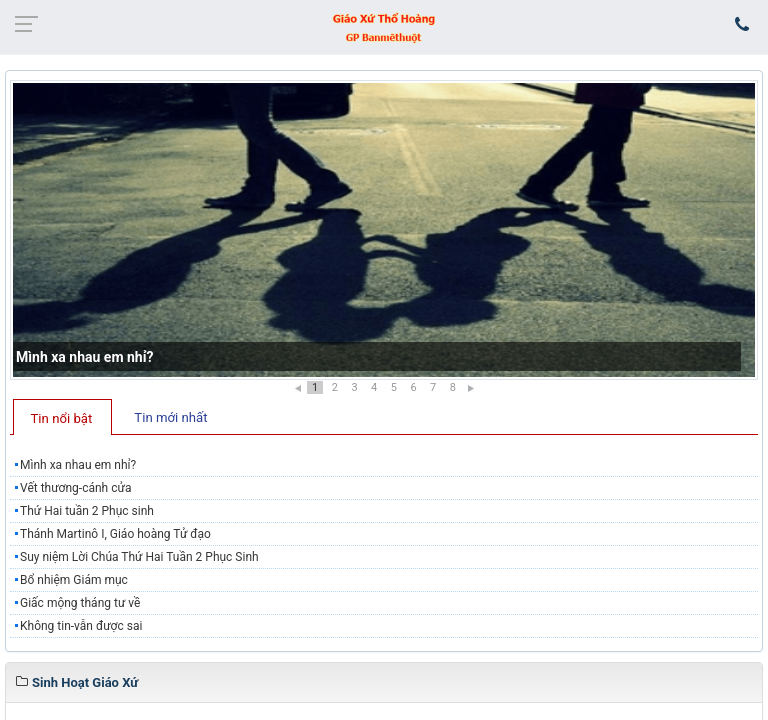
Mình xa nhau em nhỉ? (84, 357)
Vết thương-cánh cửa (75, 488)
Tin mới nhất (170, 417)
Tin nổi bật (62, 418)
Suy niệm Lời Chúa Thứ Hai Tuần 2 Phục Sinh (139, 557)
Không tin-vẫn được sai (81, 626)
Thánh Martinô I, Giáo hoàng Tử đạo (115, 534)
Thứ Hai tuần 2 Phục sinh (87, 511)
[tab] (62, 417)
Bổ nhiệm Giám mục (74, 580)
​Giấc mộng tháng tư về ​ (81, 603)
